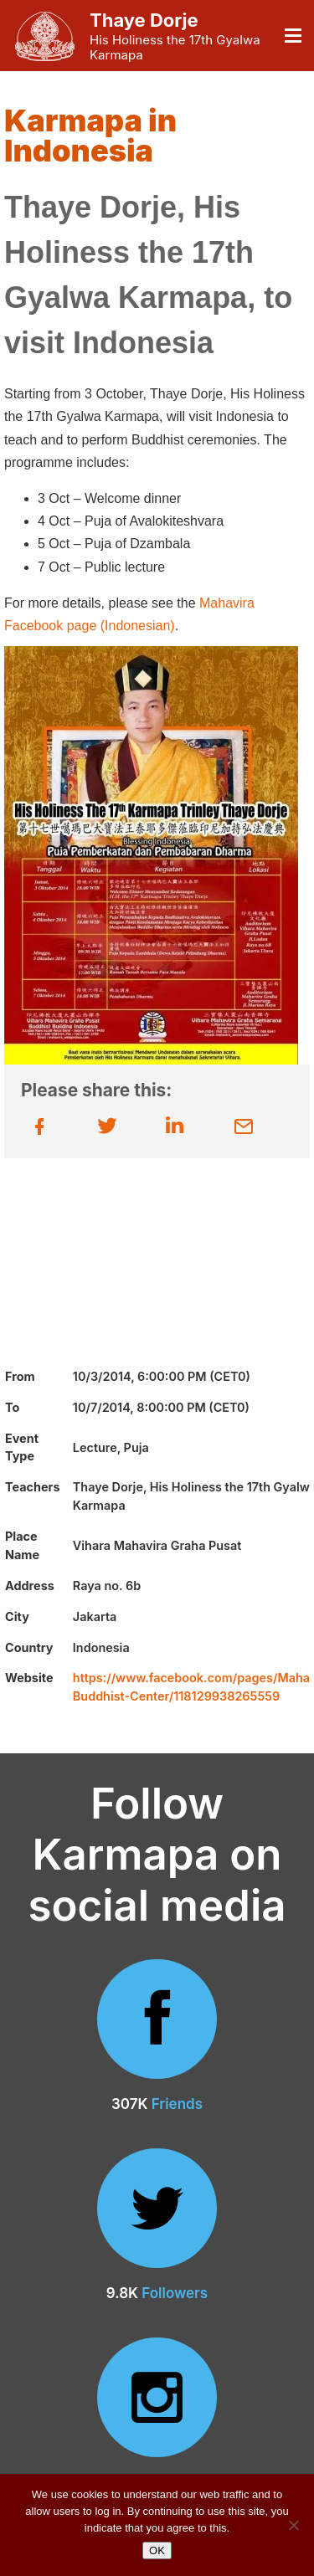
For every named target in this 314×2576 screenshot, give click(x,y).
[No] (293, 2525)
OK (157, 2550)
